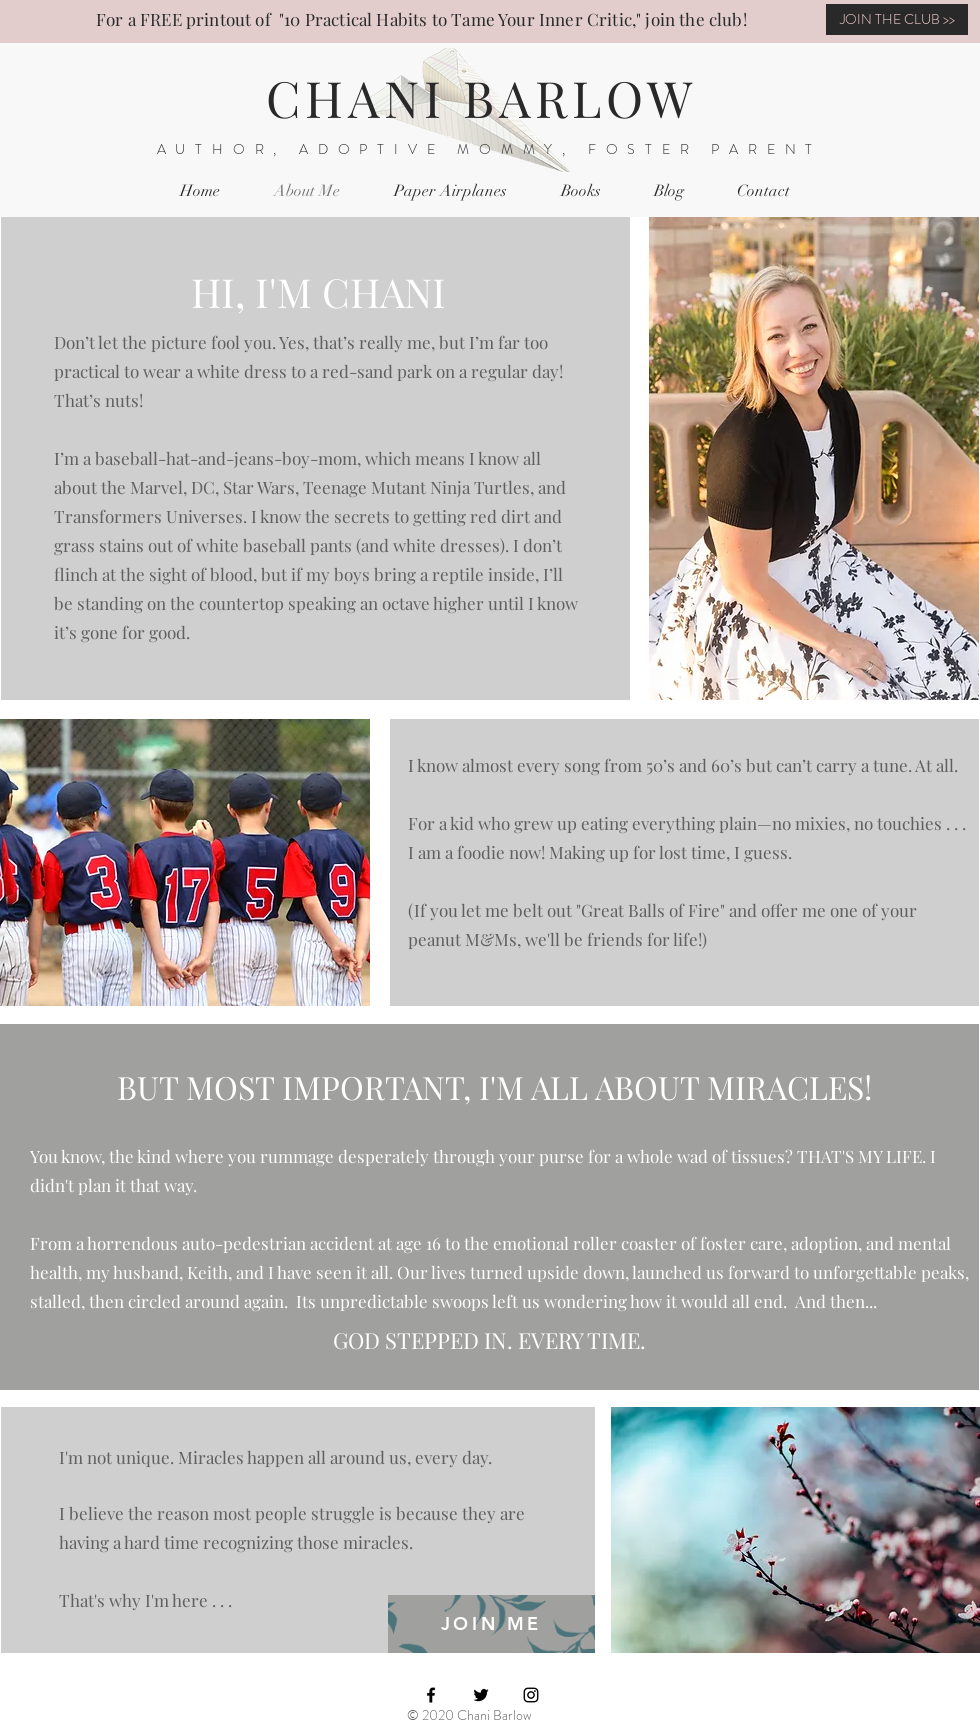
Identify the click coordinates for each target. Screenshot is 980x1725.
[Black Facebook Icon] (431, 1695)
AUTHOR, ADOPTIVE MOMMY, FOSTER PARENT (490, 149)
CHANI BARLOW (481, 97)
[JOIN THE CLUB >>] (897, 19)
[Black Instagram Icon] (531, 1695)
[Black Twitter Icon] (481, 1695)
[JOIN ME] (491, 1624)
